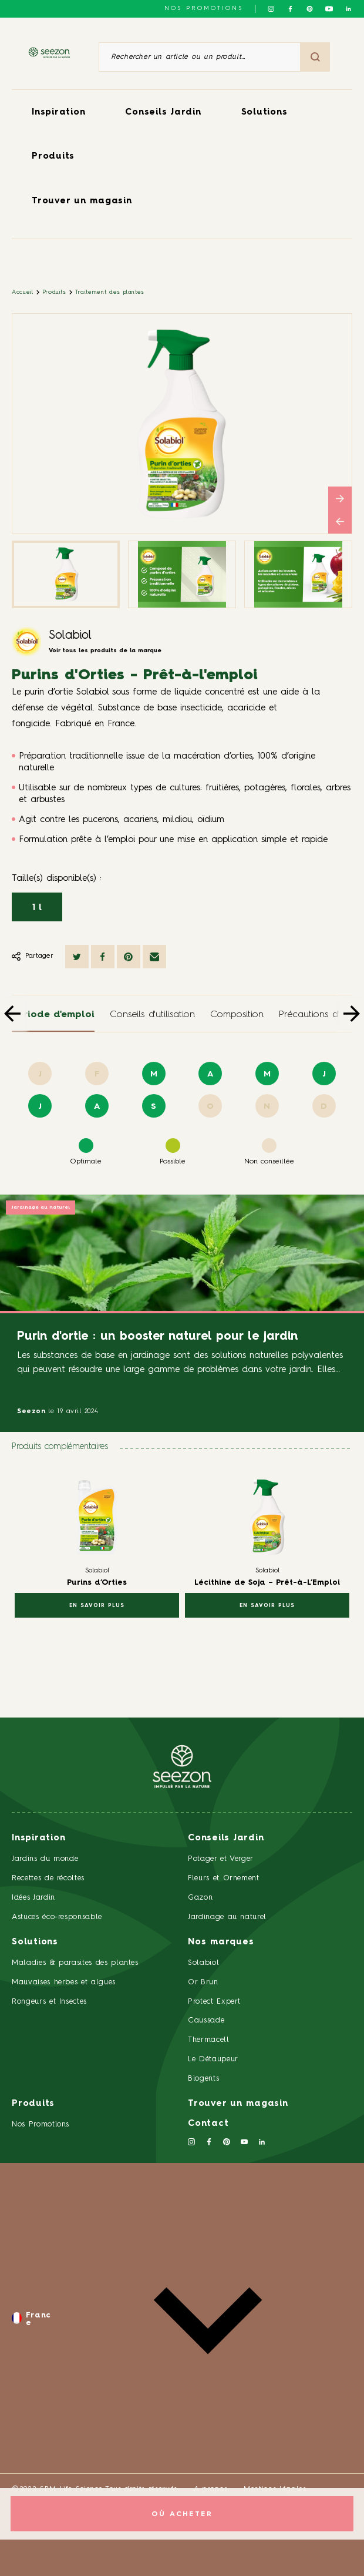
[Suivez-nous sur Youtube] (329, 9)
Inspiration (58, 112)
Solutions (264, 112)
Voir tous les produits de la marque (105, 650)
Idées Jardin (33, 1897)
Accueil (22, 292)
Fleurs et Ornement (223, 1878)
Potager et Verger (221, 1859)
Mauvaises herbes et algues (64, 1982)
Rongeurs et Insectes (49, 2001)
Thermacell (209, 2040)
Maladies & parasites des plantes (75, 1963)
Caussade (206, 2020)
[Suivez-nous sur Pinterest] (310, 9)
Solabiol (70, 636)
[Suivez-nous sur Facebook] (290, 9)
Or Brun (203, 1982)
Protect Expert (214, 2001)
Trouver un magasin (82, 201)
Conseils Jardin (163, 112)
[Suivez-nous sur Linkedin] (348, 9)
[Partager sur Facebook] (102, 956)
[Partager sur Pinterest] (128, 956)
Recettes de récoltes (48, 1878)
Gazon (200, 1897)
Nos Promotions (40, 2124)
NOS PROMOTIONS (203, 8)
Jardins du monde (45, 1859)
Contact (208, 2123)
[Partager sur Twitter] (77, 956)
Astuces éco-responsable (57, 1917)
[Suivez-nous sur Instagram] (271, 9)
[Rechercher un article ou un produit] (200, 57)
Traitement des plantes (109, 292)
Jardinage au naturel (40, 1207)
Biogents (203, 2078)
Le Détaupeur (213, 2059)
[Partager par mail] (154, 956)
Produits (53, 156)
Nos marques (221, 1942)
